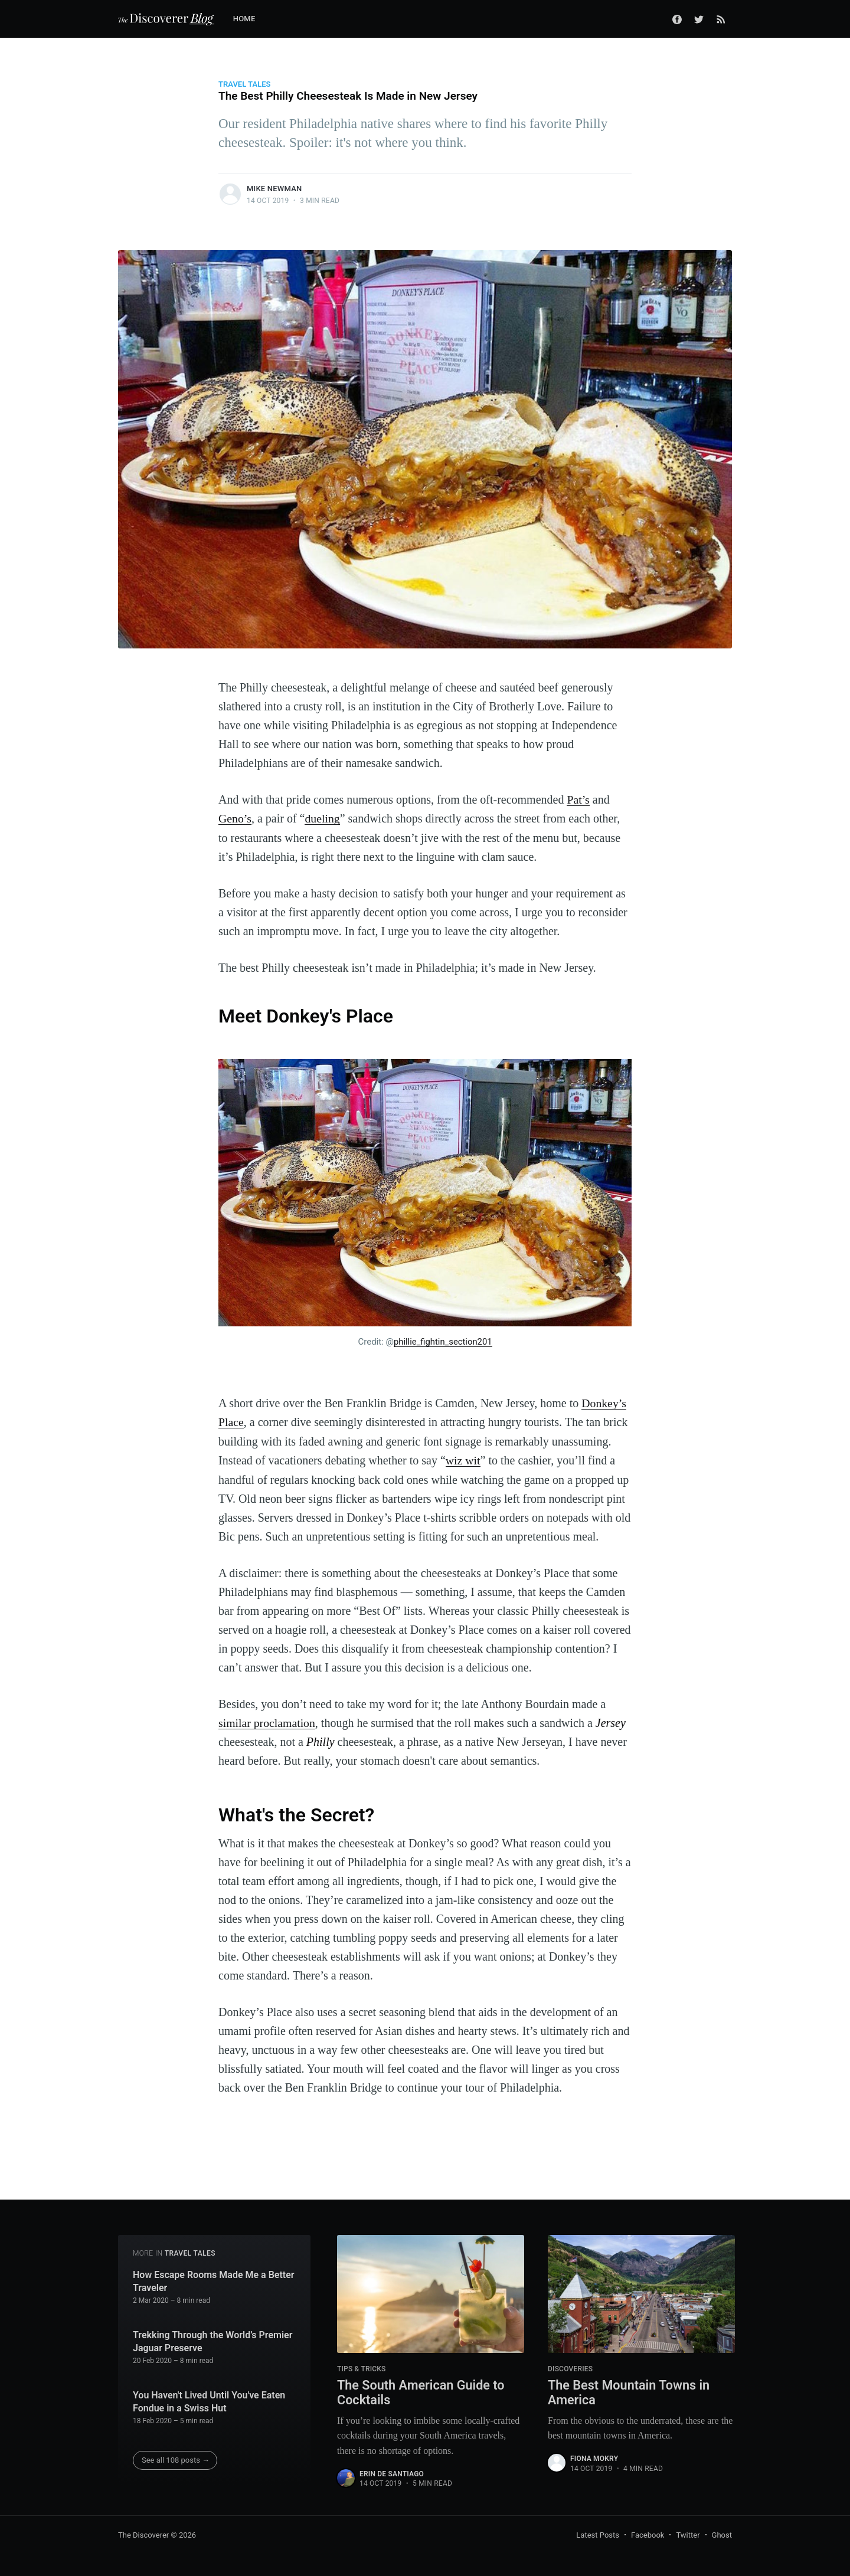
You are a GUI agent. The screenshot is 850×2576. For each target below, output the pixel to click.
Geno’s (235, 818)
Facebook (647, 2533)
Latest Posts (597, 2533)
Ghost (722, 2533)
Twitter (687, 2533)
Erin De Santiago (391, 2472)
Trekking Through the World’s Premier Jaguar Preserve (212, 2340)
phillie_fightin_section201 (443, 1341)
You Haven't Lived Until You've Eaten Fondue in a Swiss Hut (209, 2400)
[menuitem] (250, 19)
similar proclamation (267, 1721)
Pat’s (578, 799)
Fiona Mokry (594, 2457)
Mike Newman (274, 188)
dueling (323, 818)
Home (244, 18)
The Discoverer (143, 2533)
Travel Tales (244, 84)
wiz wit (463, 1459)
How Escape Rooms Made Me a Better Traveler (214, 2279)
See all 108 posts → (176, 2458)
